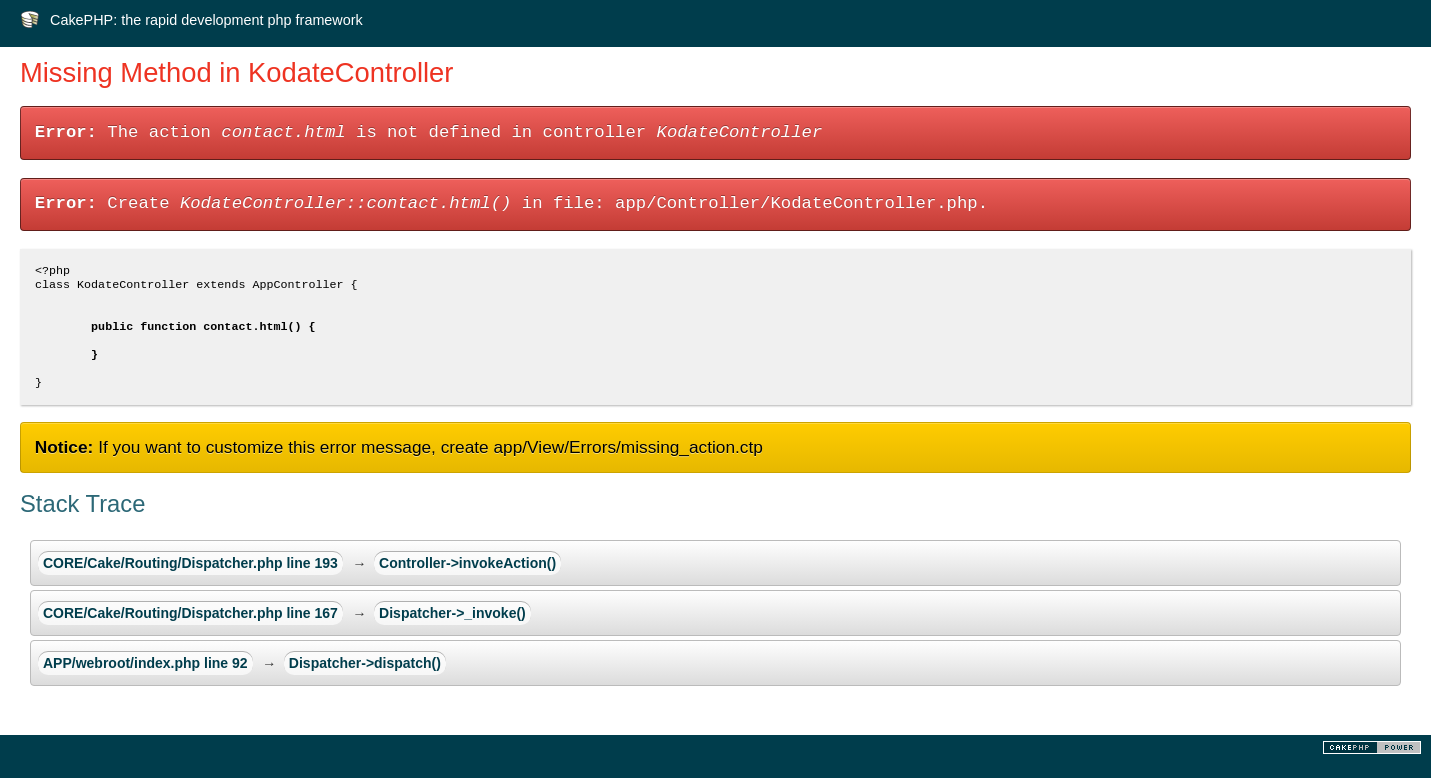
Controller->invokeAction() (467, 581)
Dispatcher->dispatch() (365, 681)
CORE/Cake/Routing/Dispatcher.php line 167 (190, 631)
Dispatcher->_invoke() (452, 631)
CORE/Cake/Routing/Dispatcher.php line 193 (190, 581)
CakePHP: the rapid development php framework (206, 20)
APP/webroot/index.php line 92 (145, 681)
